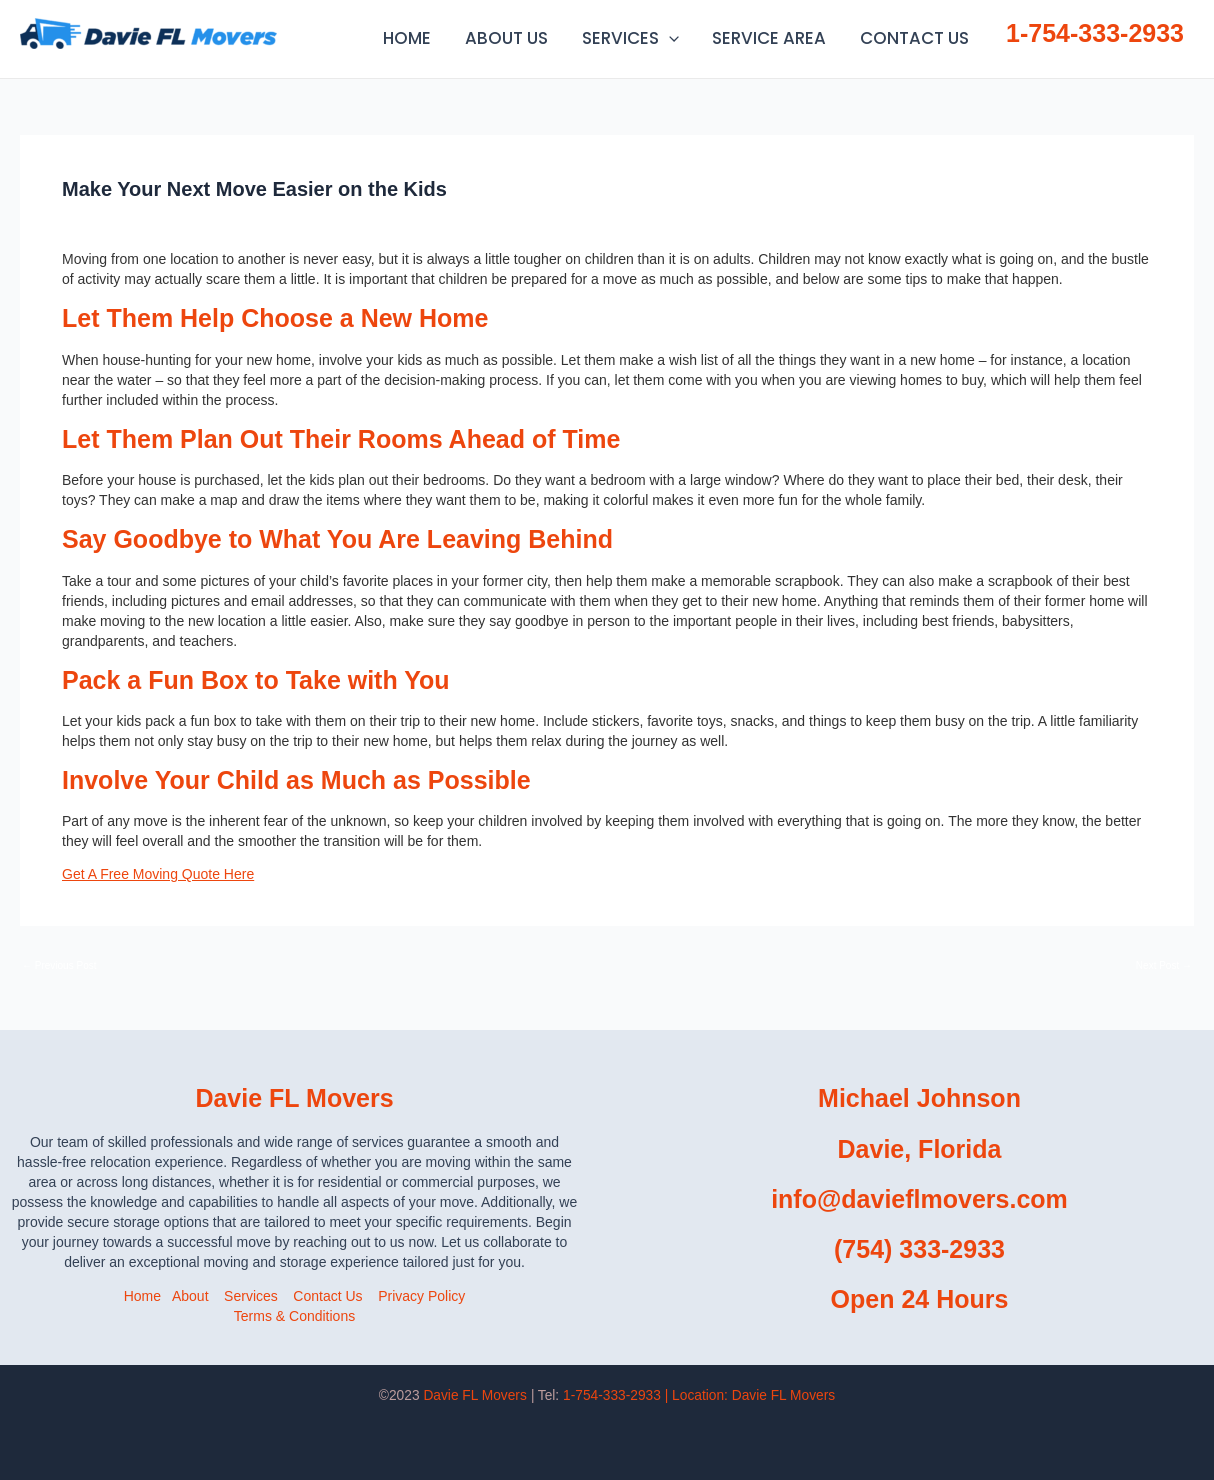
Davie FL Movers (474, 1395)
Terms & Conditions (294, 1316)
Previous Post (59, 966)
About (190, 1296)
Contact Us (327, 1296)
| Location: (750, 1395)
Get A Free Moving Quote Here (158, 874)
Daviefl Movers (293, 32)
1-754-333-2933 (1095, 33)
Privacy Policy (421, 1296)
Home (142, 1296)
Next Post (1164, 966)
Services (251, 1296)
